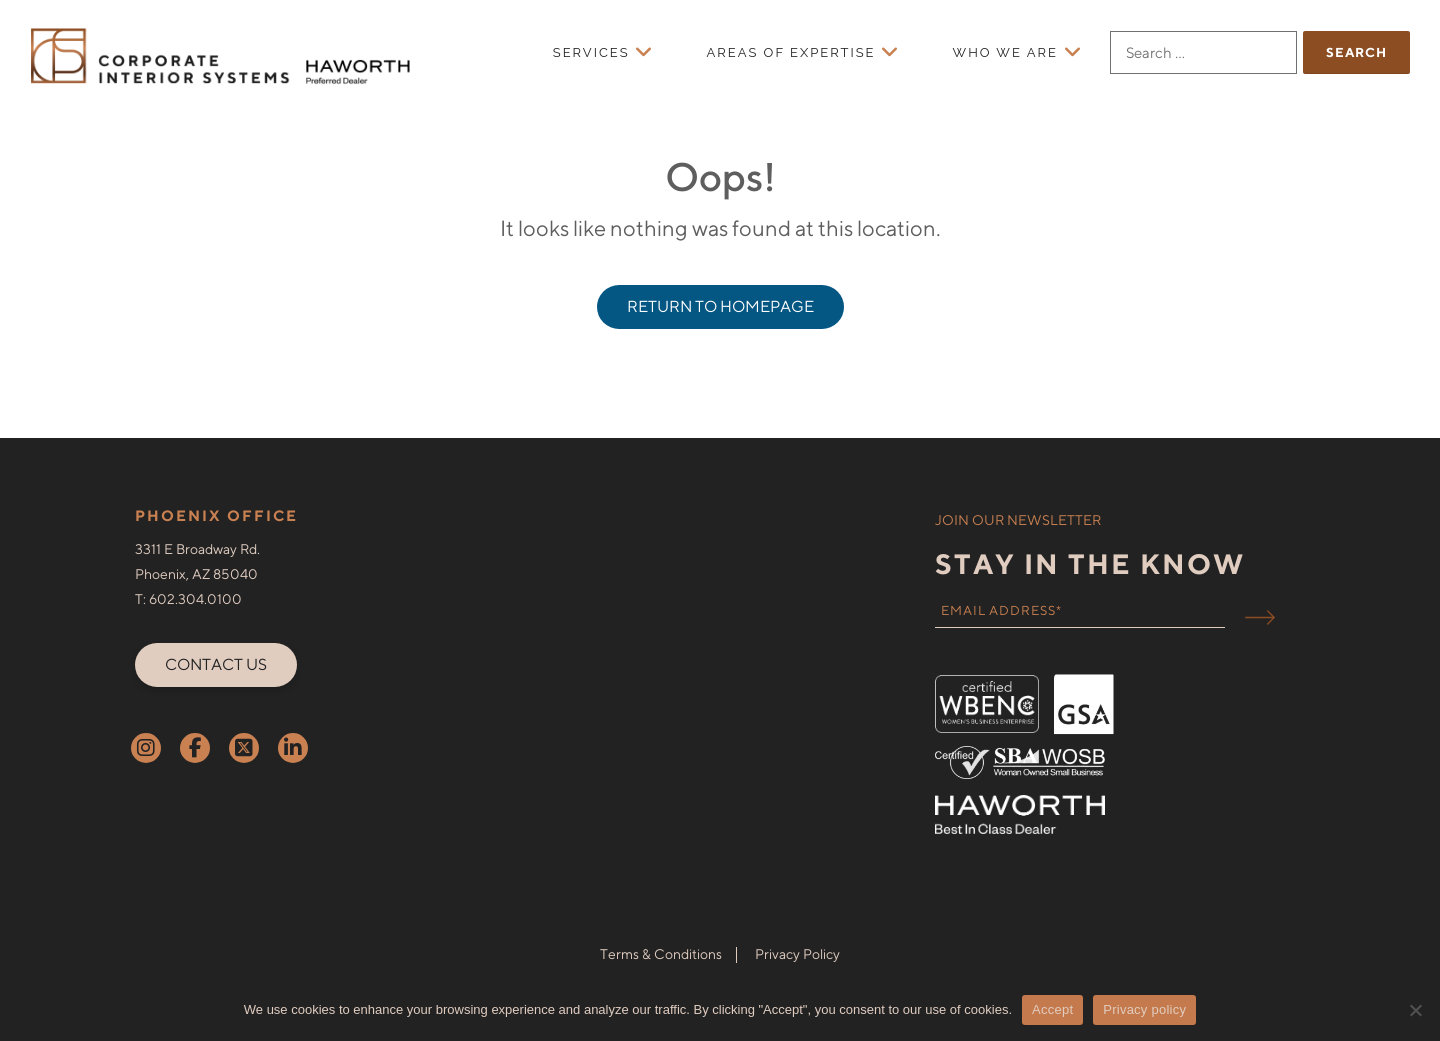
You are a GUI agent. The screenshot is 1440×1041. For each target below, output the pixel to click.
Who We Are (1005, 52)
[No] (1415, 1010)
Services (591, 52)
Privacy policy (1144, 1009)
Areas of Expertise (791, 52)
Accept (1052, 1009)
